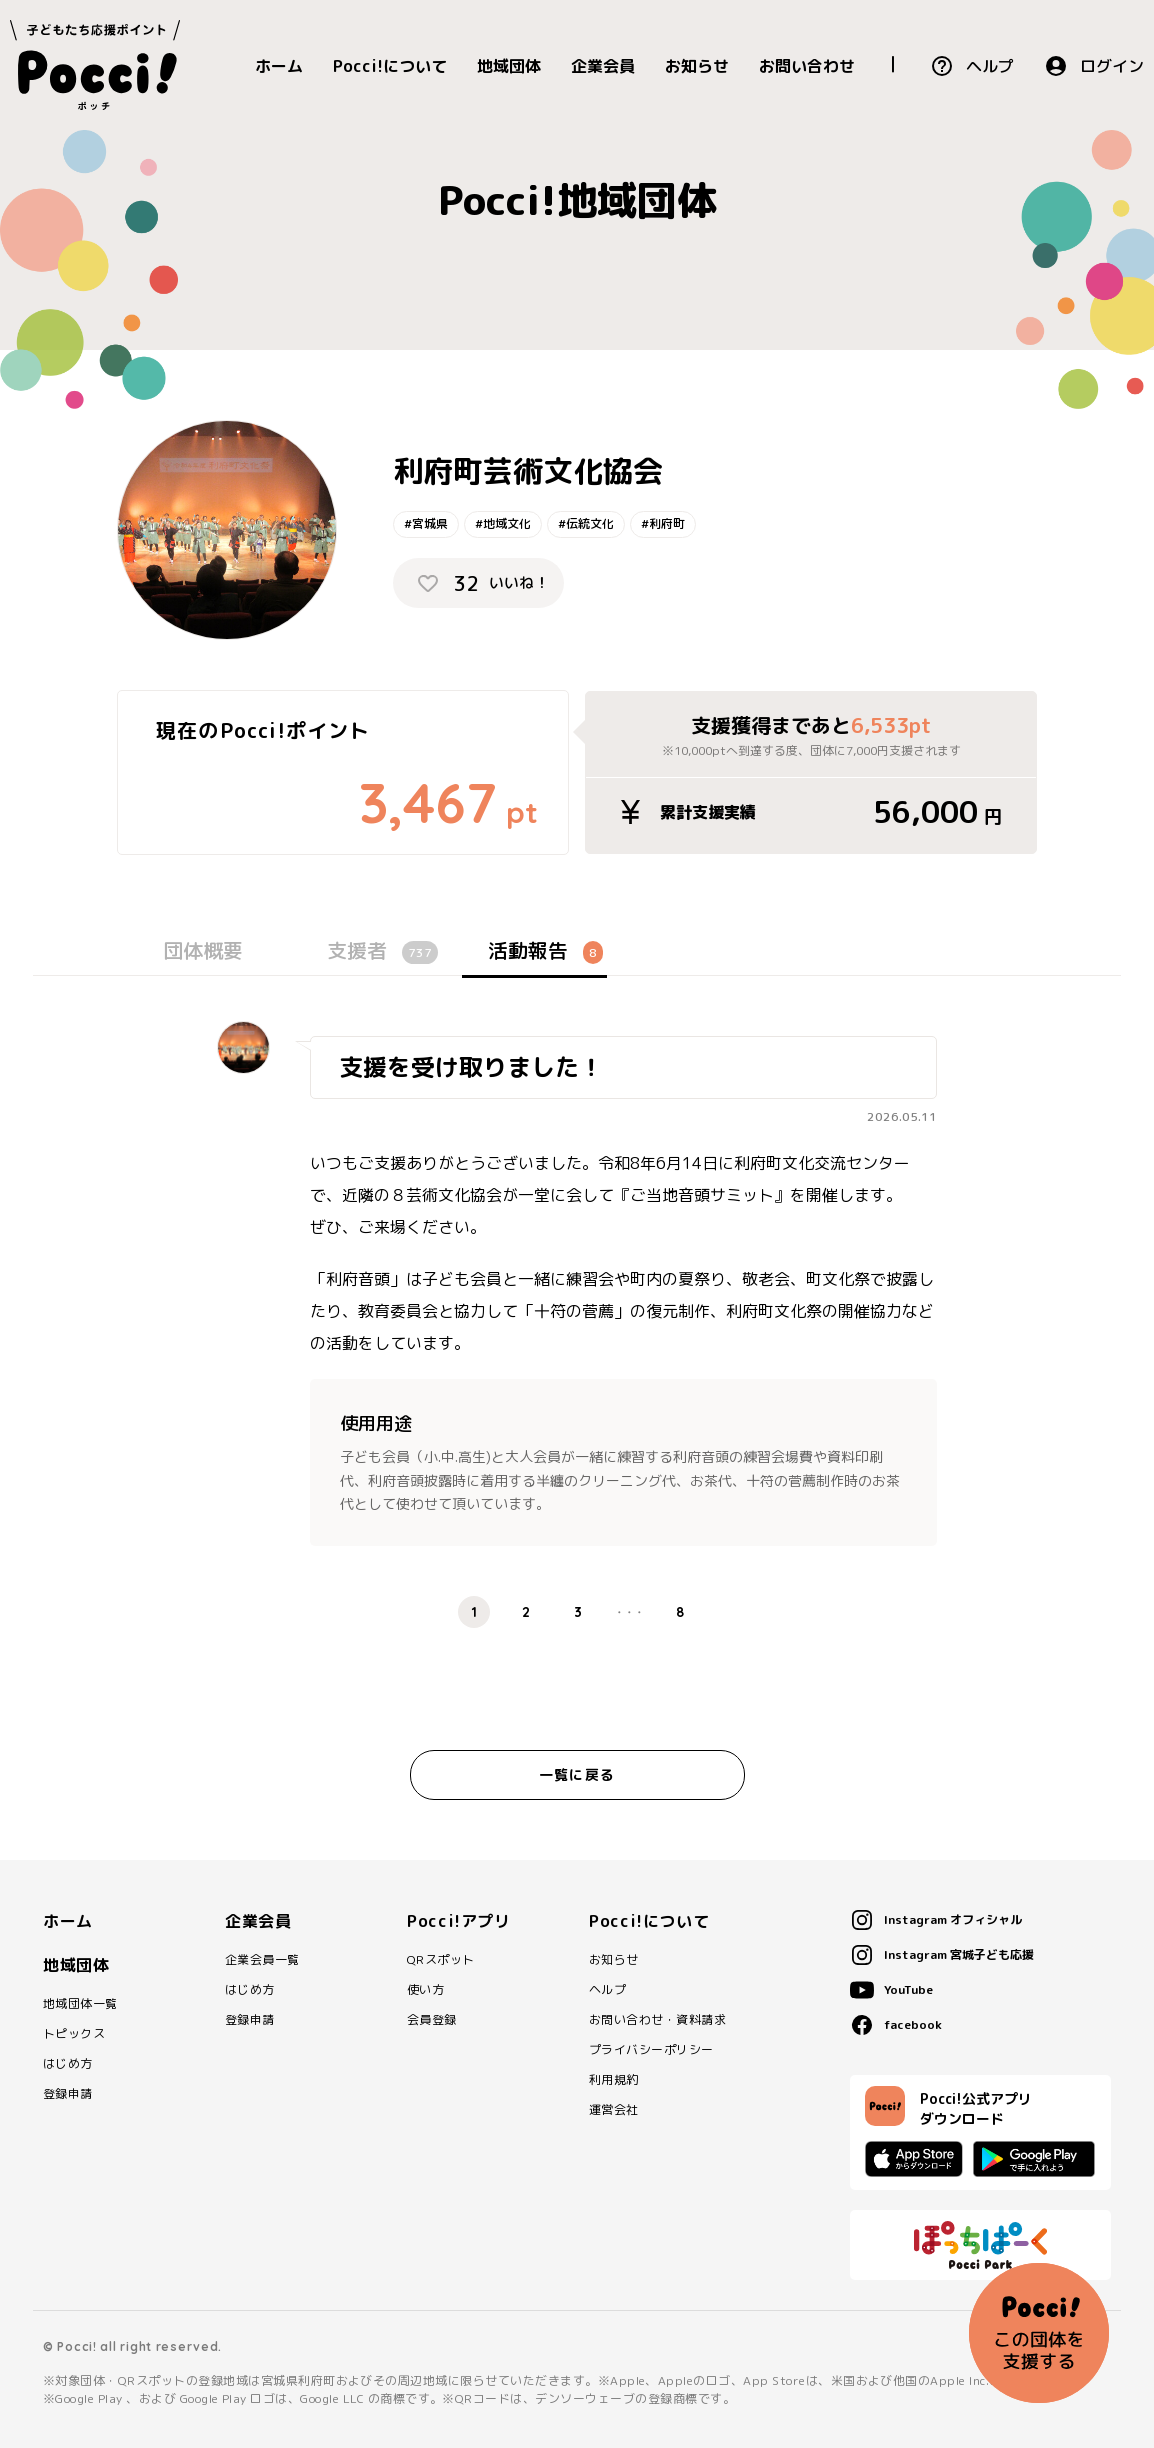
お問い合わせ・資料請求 (657, 2020)
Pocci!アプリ (459, 1921)
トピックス (74, 2034)
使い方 (425, 1990)
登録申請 (68, 2094)
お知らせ (697, 66)
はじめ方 (68, 2064)
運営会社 (614, 2110)
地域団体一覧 (80, 2004)
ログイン (1112, 66)
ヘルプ (990, 66)
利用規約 (614, 2080)
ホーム (279, 66)
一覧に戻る (577, 1774)
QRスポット (441, 1960)
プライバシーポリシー (651, 2050)
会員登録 (432, 2020)
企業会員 (603, 66)
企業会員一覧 (262, 1960)
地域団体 (509, 66)
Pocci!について (390, 66)
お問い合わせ (807, 66)
